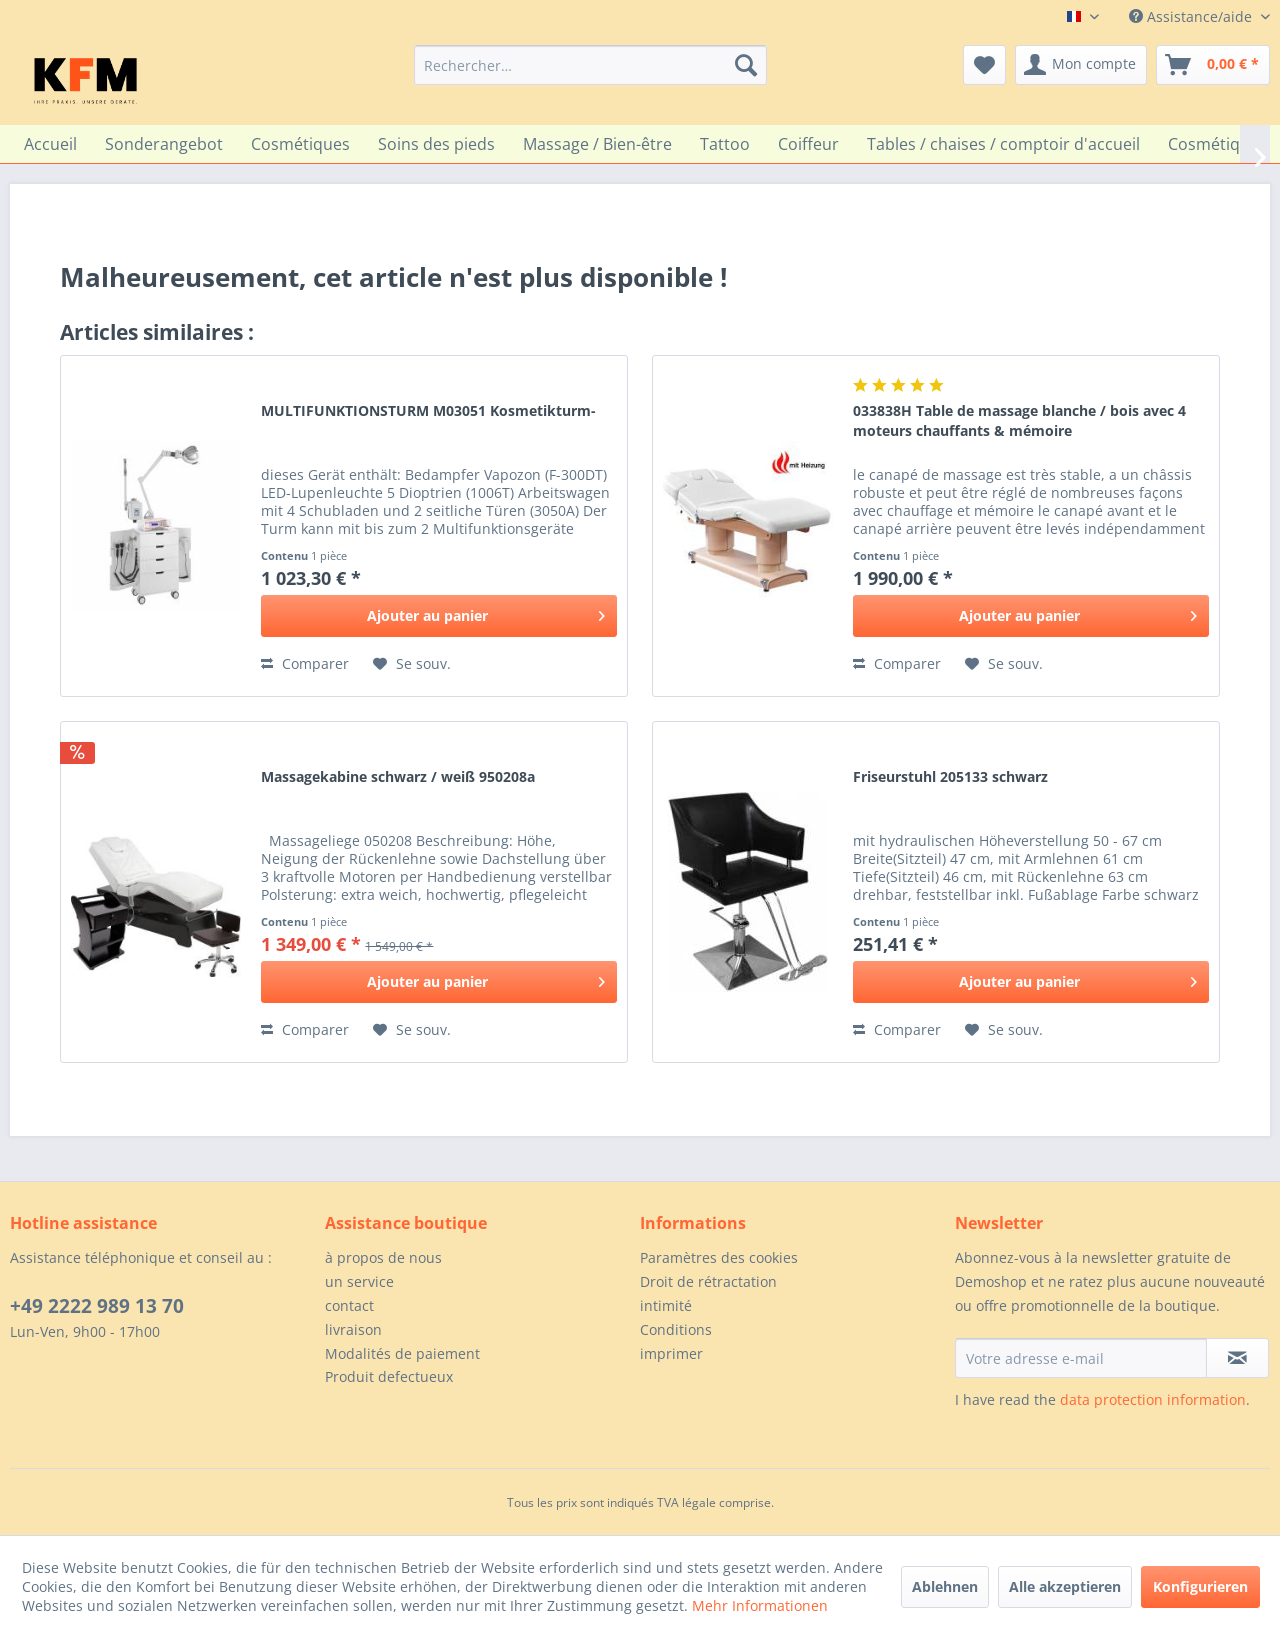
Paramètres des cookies (719, 1257)
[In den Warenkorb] (439, 616)
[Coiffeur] (808, 144)
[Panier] (1213, 65)
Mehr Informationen (760, 1605)
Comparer (305, 663)
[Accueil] (50, 144)
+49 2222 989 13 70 (97, 1306)
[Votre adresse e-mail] (1081, 1358)
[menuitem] (590, 65)
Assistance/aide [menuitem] (1192, 16)
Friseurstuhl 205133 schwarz (950, 776)
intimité (666, 1305)
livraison (353, 1329)
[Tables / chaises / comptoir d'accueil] (1003, 144)
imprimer (671, 1353)
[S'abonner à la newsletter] (1237, 1358)
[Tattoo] (725, 144)
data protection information (1153, 1399)
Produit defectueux (389, 1376)
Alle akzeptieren (1065, 1586)
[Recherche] (746, 65)
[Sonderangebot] (164, 144)
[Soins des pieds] (436, 144)
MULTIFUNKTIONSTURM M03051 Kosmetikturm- (428, 410)
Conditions (676, 1329)
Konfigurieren (1200, 1586)
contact (349, 1305)
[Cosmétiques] (300, 144)
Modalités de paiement (402, 1353)
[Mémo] (984, 65)
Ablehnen (945, 1586)
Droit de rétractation (708, 1281)
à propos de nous (383, 1257)
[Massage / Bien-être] (597, 144)
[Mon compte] (1081, 65)
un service (359, 1281)
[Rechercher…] (590, 65)
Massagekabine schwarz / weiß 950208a (398, 776)
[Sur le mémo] (412, 664)
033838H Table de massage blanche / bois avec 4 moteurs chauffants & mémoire (1019, 420)
